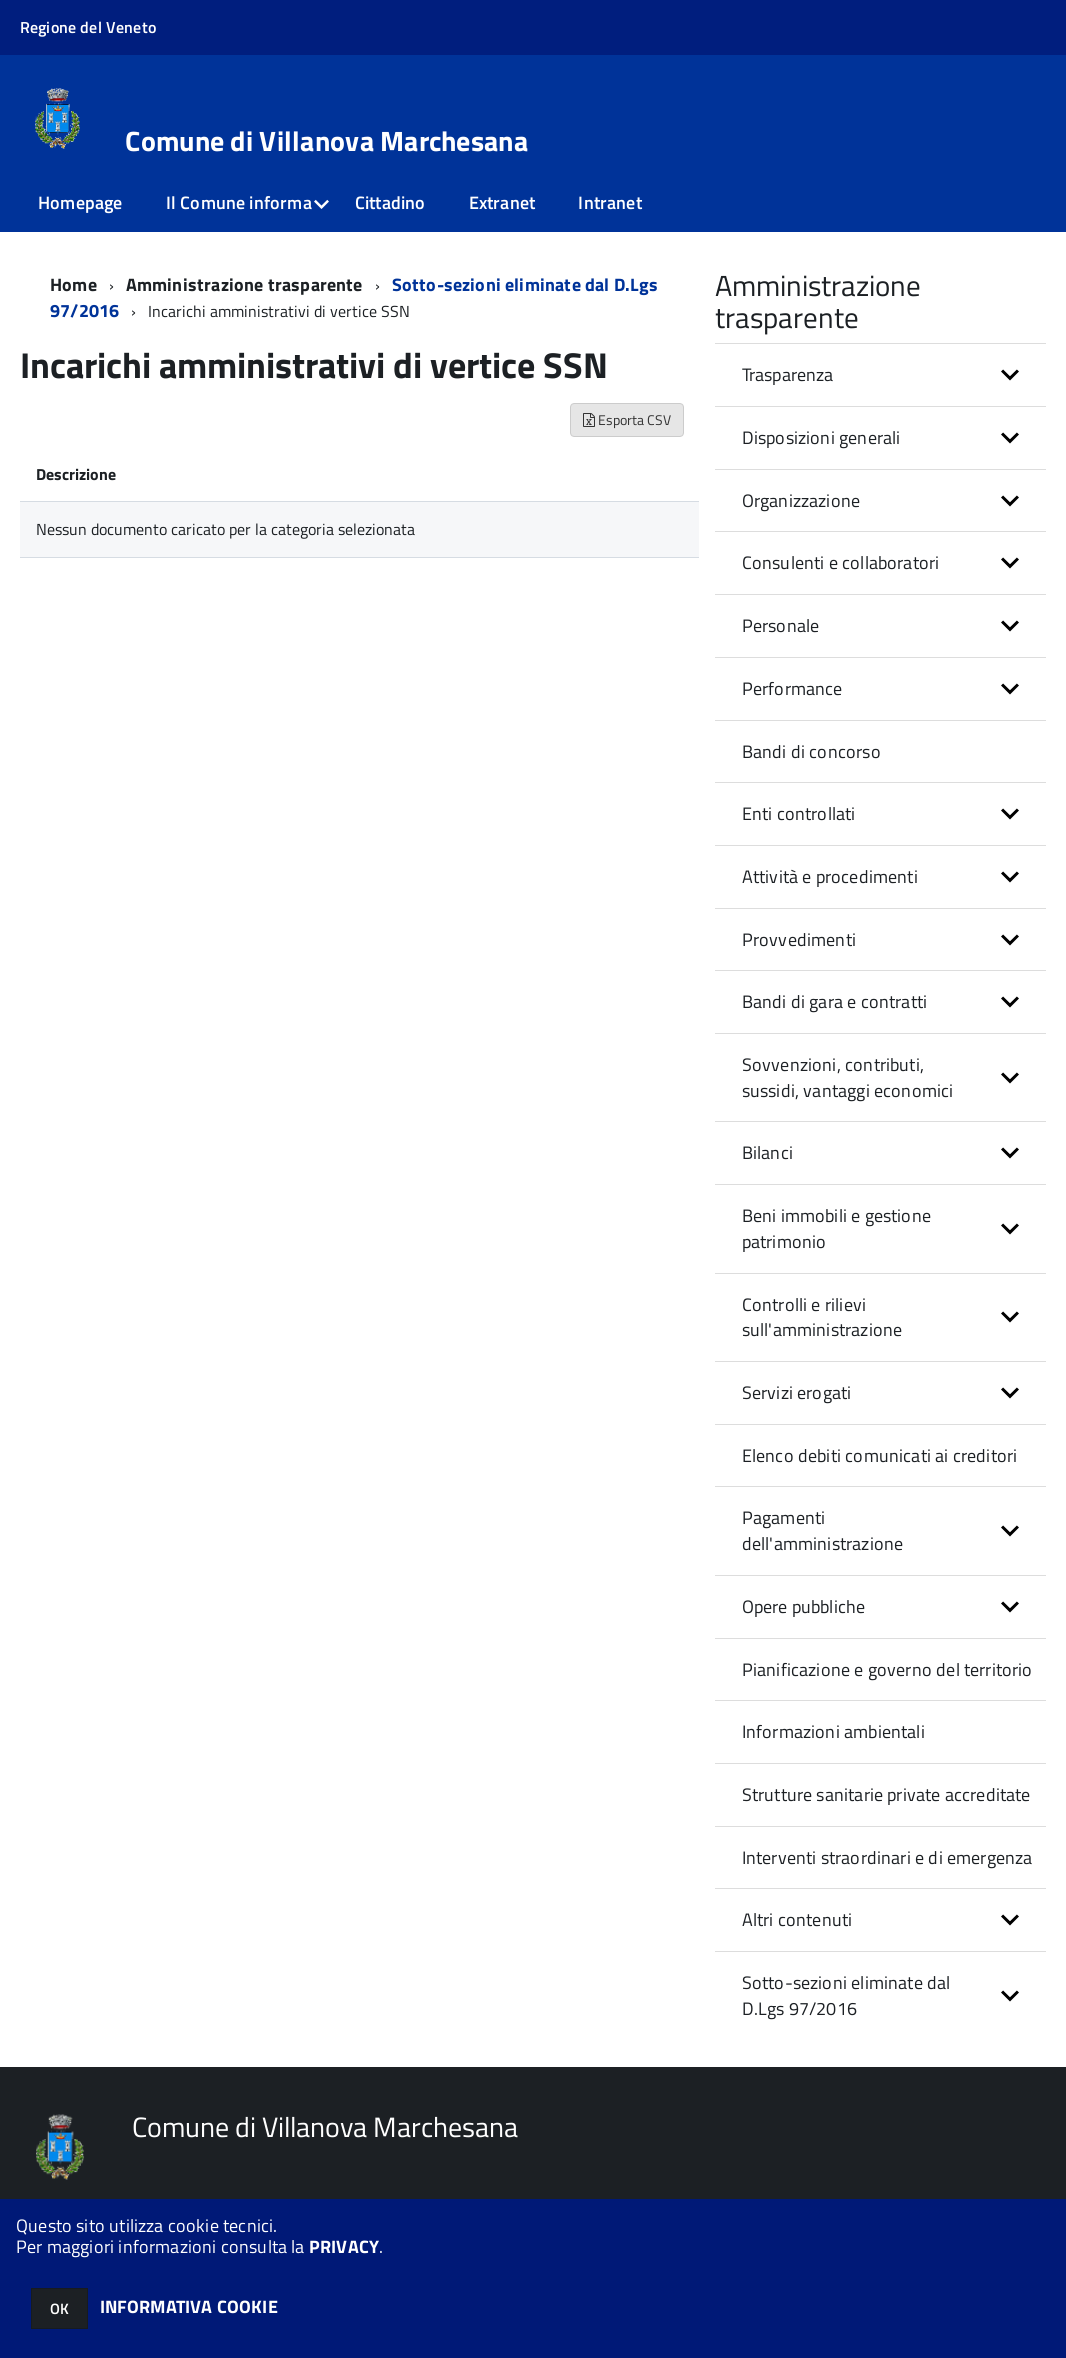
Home (73, 284)
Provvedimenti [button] (799, 939)
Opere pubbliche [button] (804, 1606)
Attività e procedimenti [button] (830, 876)
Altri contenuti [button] (797, 1919)
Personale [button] (781, 625)
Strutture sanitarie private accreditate (886, 1794)
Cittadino (390, 202)
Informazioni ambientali (833, 1731)
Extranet (502, 202)
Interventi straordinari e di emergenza (887, 1857)
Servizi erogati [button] (797, 1392)
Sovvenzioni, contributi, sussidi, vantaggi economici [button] (848, 1077)
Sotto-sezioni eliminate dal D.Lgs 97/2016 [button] (846, 1995)
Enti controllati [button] (799, 813)
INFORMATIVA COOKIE (189, 2306)
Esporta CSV (627, 419)
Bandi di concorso (811, 751)
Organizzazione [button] (801, 500)
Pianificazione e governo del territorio (887, 1669)
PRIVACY (344, 2246)
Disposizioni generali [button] (821, 437)
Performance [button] (792, 688)
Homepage (80, 202)
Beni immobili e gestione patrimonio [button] (836, 1228)
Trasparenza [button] (788, 374)
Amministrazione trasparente (244, 284)
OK (59, 2308)
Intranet (609, 202)
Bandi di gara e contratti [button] (835, 1001)
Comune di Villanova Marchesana (326, 141)
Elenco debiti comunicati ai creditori (880, 1455)
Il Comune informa (239, 202)
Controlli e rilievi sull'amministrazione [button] (822, 1317)
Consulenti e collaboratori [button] (841, 562)
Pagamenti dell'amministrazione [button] (823, 1530)
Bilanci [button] (767, 1152)
